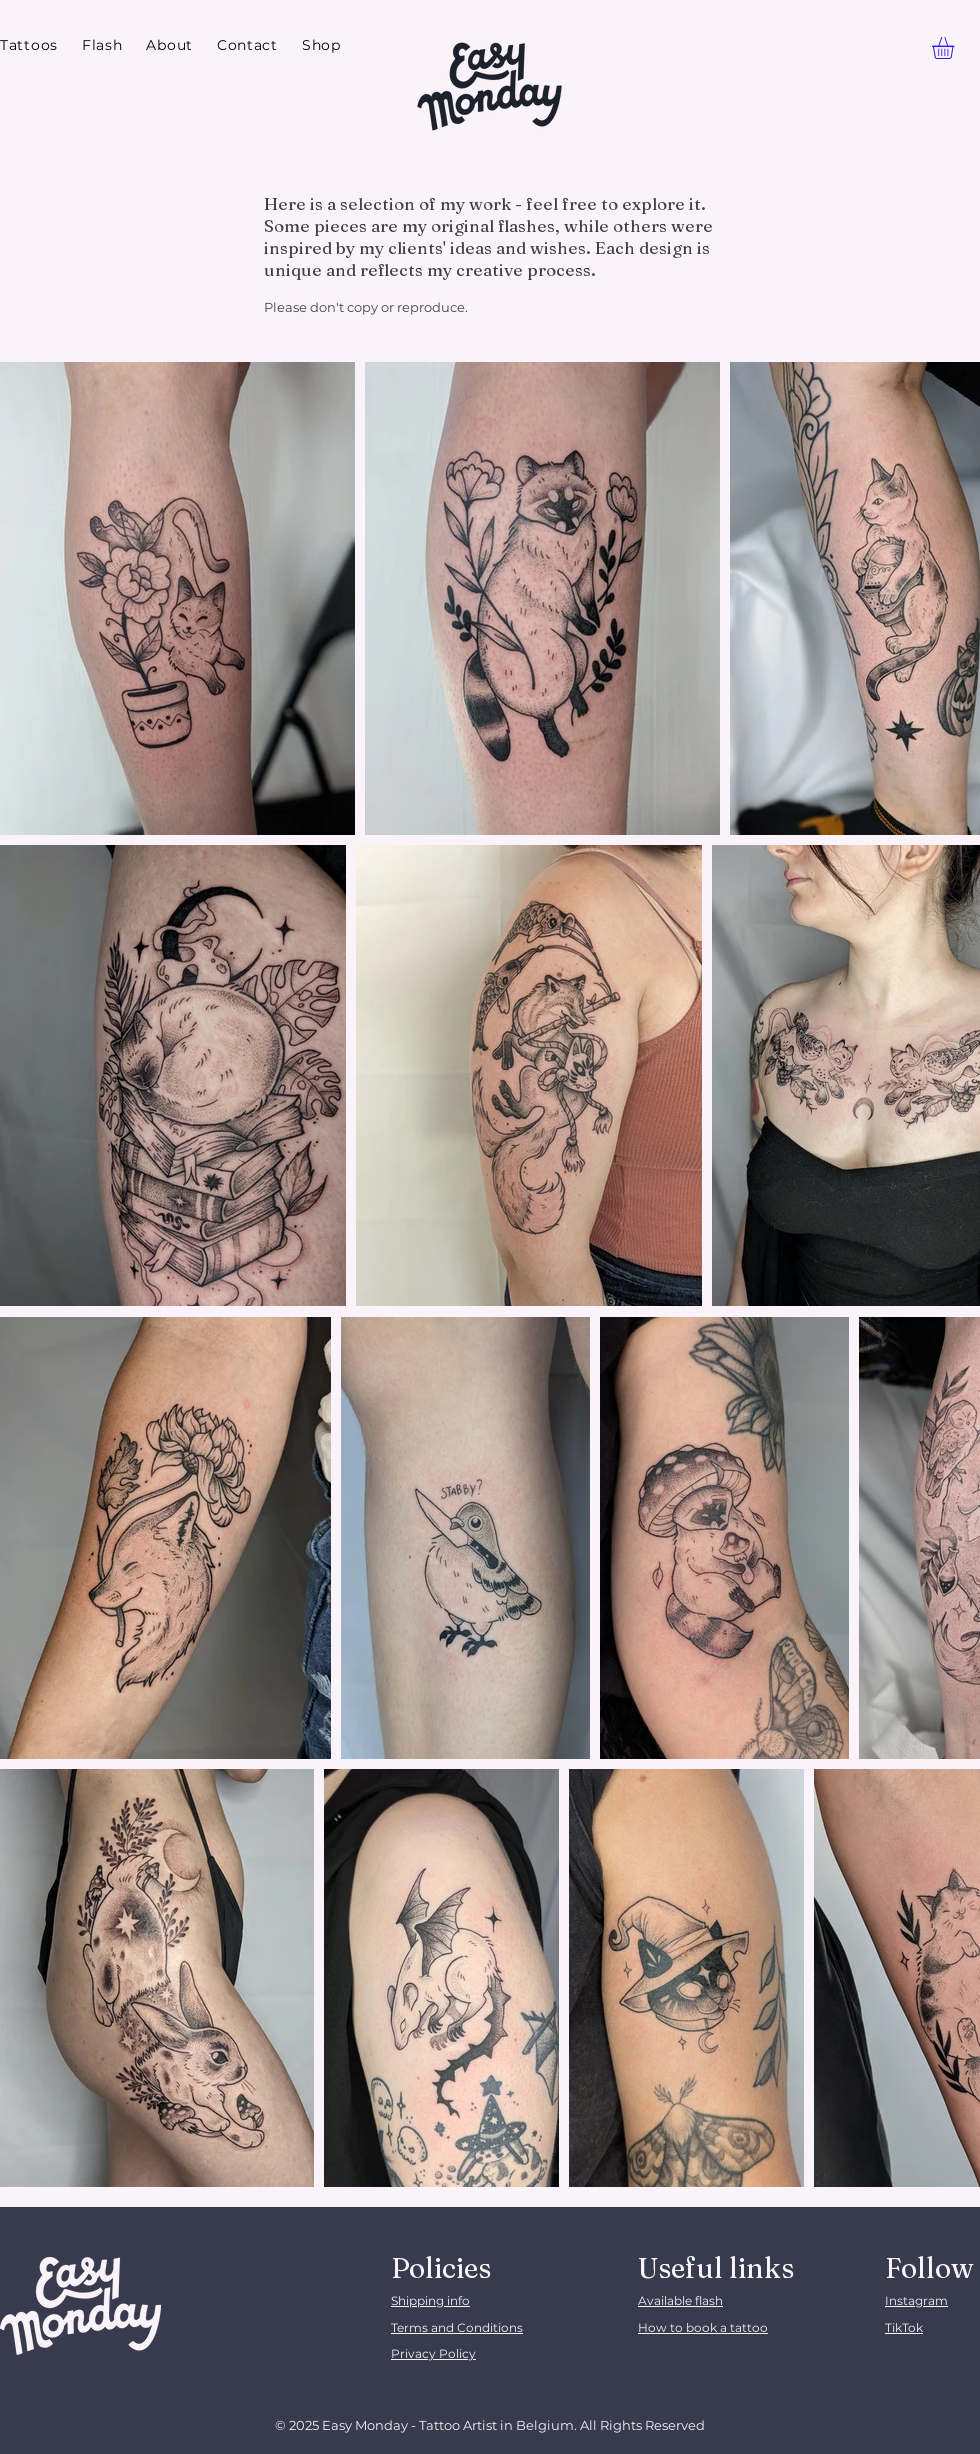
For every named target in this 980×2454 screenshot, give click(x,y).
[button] (29, 46)
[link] (956, 48)
